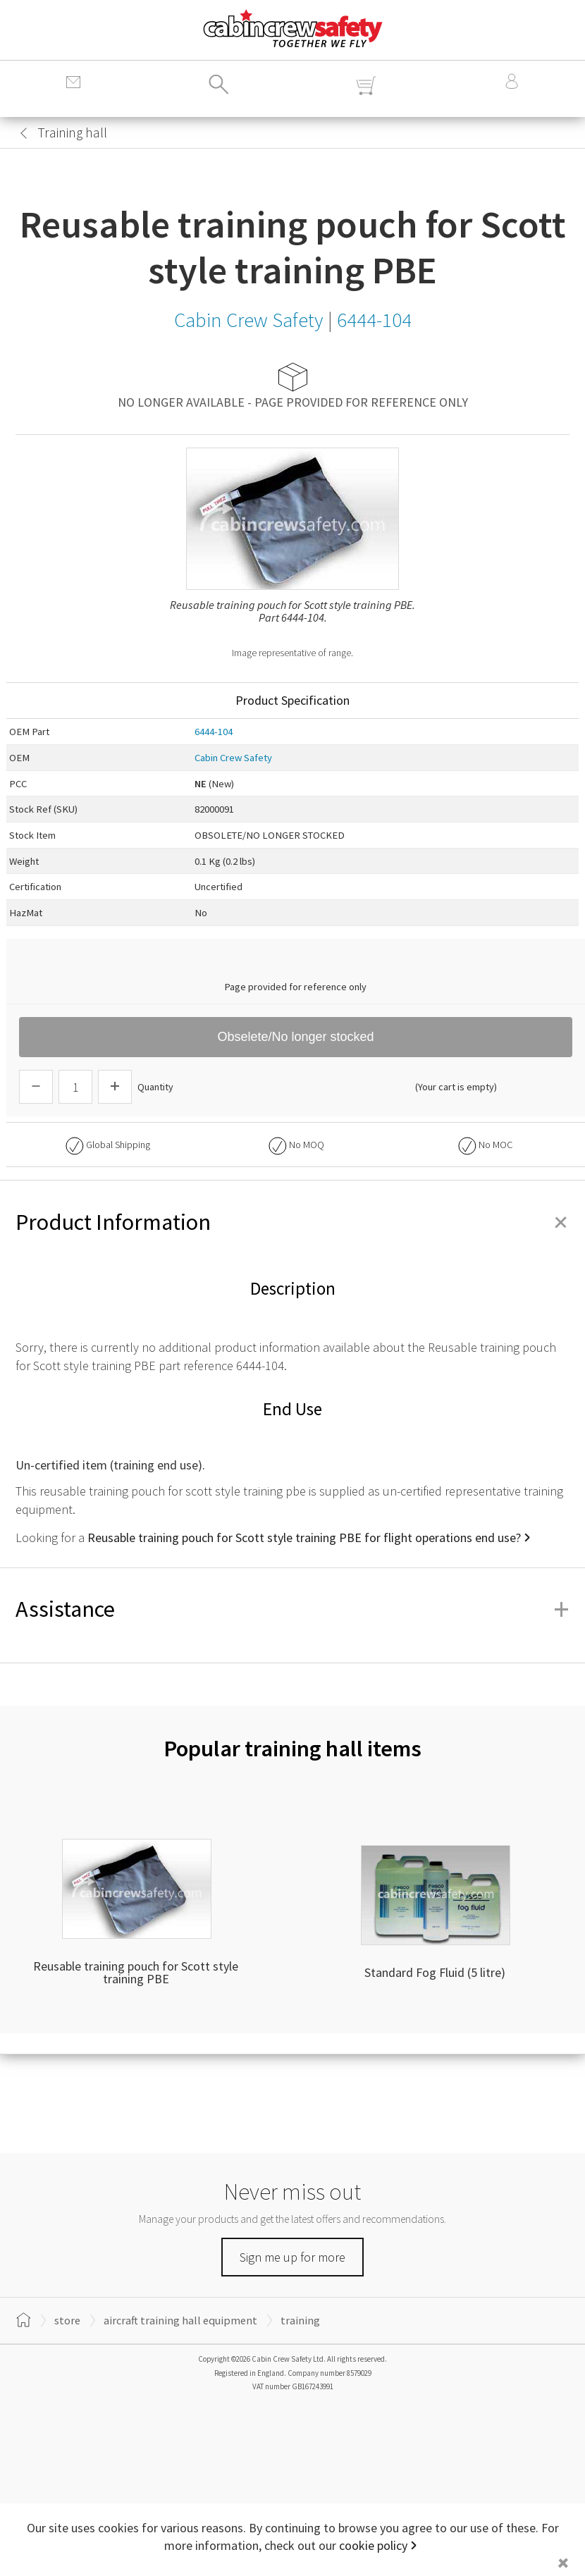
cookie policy (373, 2545)
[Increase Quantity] (115, 1087)
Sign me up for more (292, 2257)
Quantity (155, 1086)
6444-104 (214, 731)
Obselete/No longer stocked (295, 1037)
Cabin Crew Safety (233, 757)
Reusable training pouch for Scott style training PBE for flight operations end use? (304, 1537)
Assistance (292, 1609)
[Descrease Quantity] (36, 1087)
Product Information (292, 1222)
